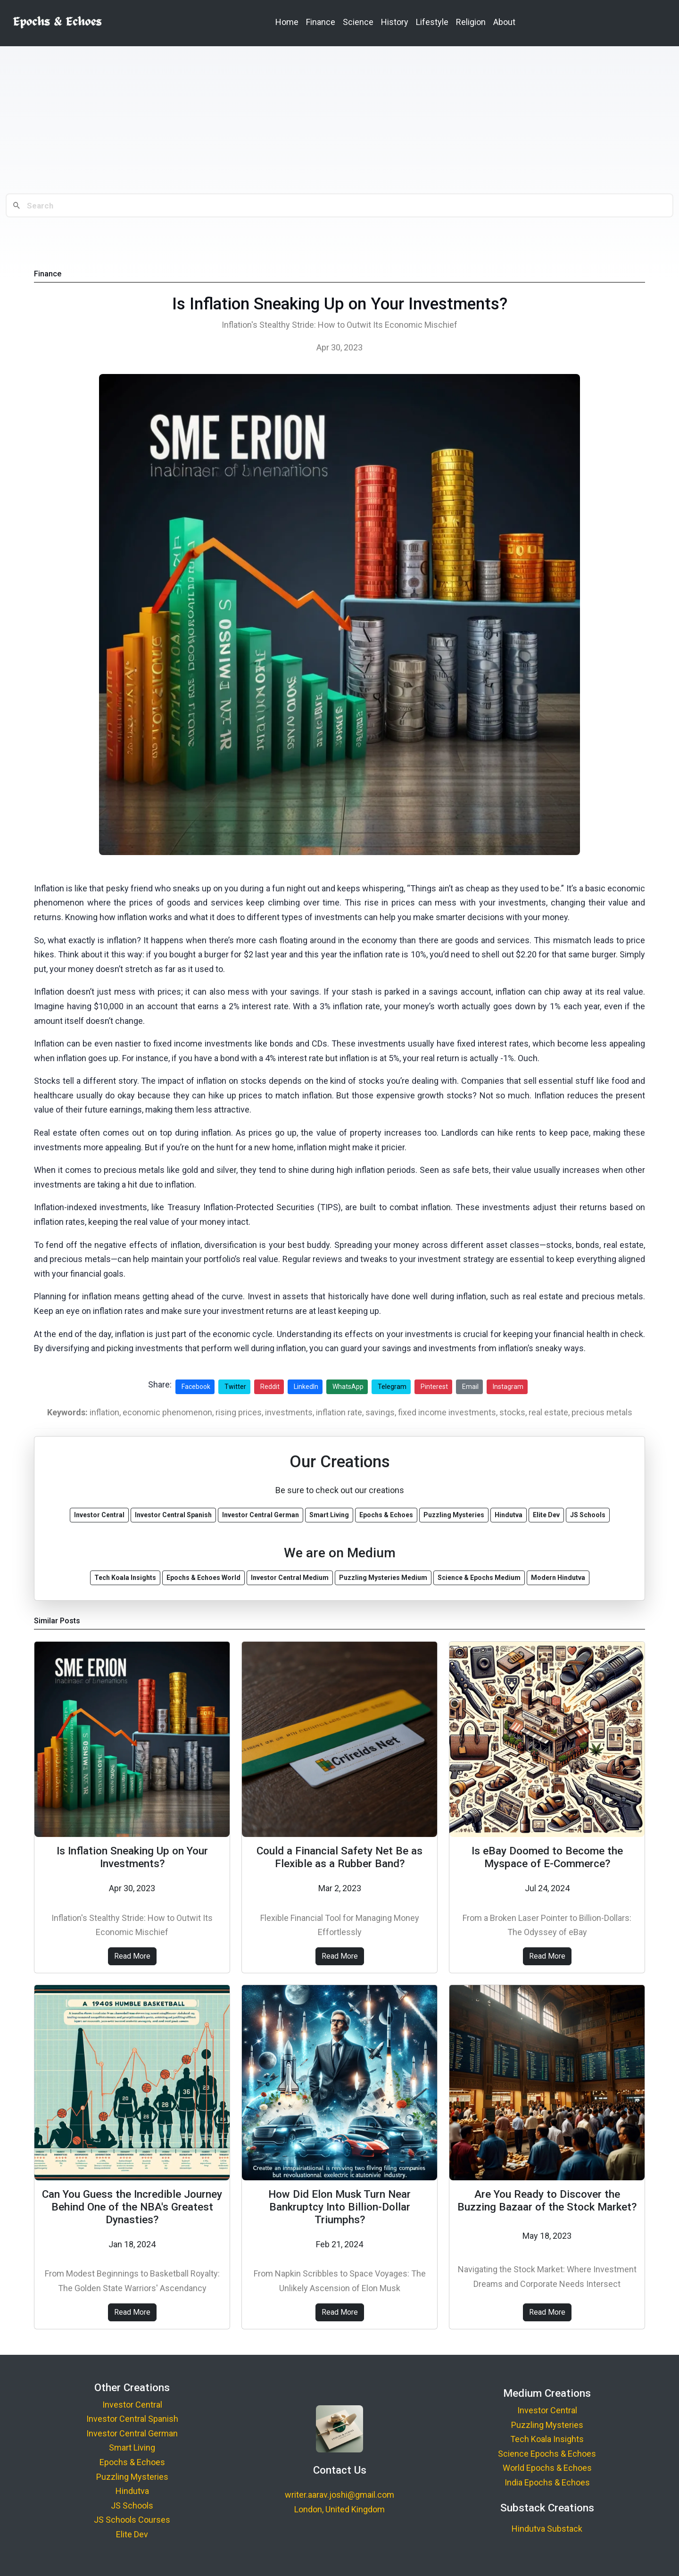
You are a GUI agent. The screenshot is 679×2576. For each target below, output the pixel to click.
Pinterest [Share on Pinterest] (434, 1386)
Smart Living (132, 2447)
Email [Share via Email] (470, 1386)
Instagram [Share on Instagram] (508, 1386)
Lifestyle (432, 22)
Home (286, 22)
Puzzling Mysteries (132, 2477)
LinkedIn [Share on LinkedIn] (306, 1386)
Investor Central (132, 2405)
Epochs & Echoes (132, 2462)
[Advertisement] (339, 120)
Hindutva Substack (547, 2529)
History (394, 22)
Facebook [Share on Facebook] (196, 1386)
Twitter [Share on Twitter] (235, 1386)
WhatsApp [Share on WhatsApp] (348, 1386)
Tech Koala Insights (547, 2439)
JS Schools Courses (132, 2520)
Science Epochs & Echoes (547, 2454)
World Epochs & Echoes (547, 2468)
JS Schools (132, 2505)
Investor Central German (132, 2433)
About (504, 22)
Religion (471, 22)
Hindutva (132, 2491)
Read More (132, 1956)
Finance (320, 22)
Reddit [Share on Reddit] (270, 1386)
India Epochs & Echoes (547, 2482)
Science (358, 22)
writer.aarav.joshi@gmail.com (339, 2495)
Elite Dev (132, 2534)
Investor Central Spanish (132, 2419)
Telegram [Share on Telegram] (392, 1386)
